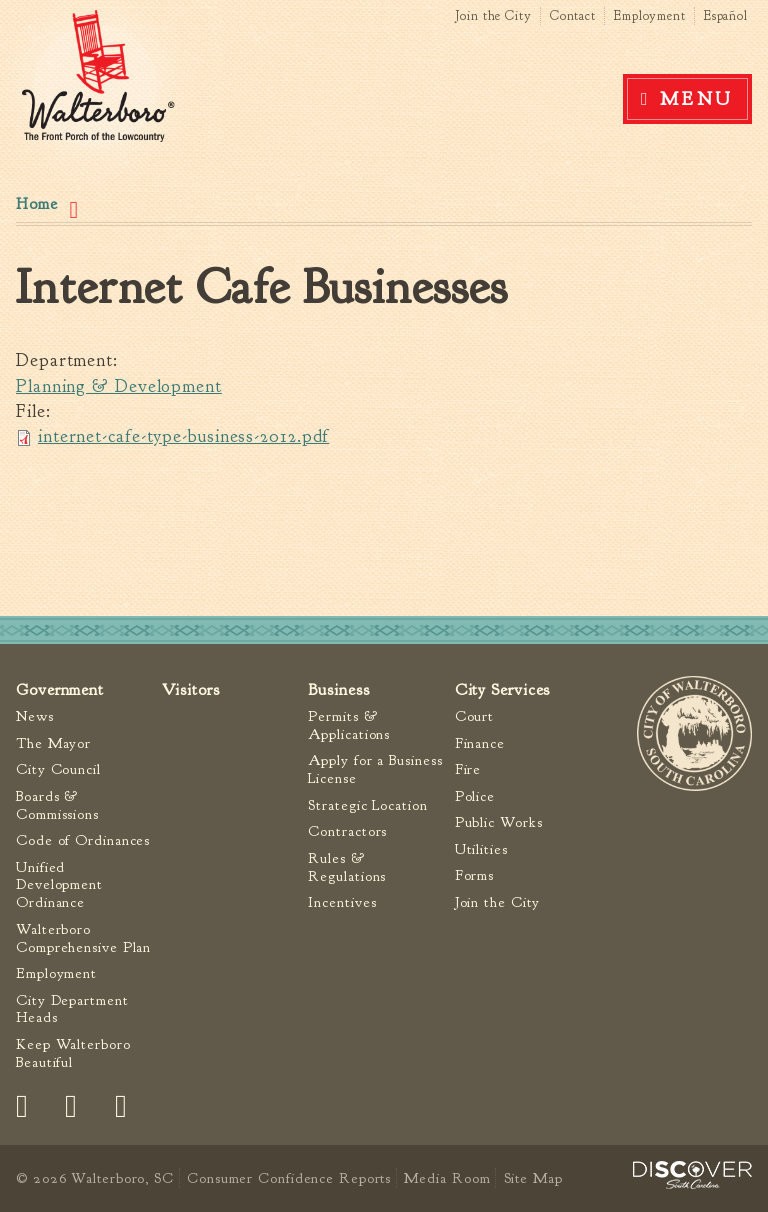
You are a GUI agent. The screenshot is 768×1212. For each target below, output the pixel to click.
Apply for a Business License (375, 769)
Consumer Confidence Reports (289, 1178)
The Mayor (53, 743)
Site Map (533, 1178)
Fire (468, 769)
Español (726, 16)
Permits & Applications (349, 725)
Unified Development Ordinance (59, 885)
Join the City (493, 16)
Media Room (447, 1178)
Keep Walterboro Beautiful (73, 1053)
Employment (650, 16)
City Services (503, 689)
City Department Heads (72, 1009)
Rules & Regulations (347, 867)
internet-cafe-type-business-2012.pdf (183, 436)
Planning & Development (119, 386)
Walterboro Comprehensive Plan (83, 938)
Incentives (342, 902)
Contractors (347, 831)
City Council (58, 769)
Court (475, 716)
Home (37, 204)
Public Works (499, 822)
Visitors (190, 689)
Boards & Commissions (57, 805)
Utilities (481, 849)
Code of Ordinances (83, 840)
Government (60, 689)
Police (475, 796)
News (35, 716)
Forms (475, 875)
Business (338, 689)
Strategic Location (367, 805)
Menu (697, 99)
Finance (480, 743)
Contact (573, 16)
